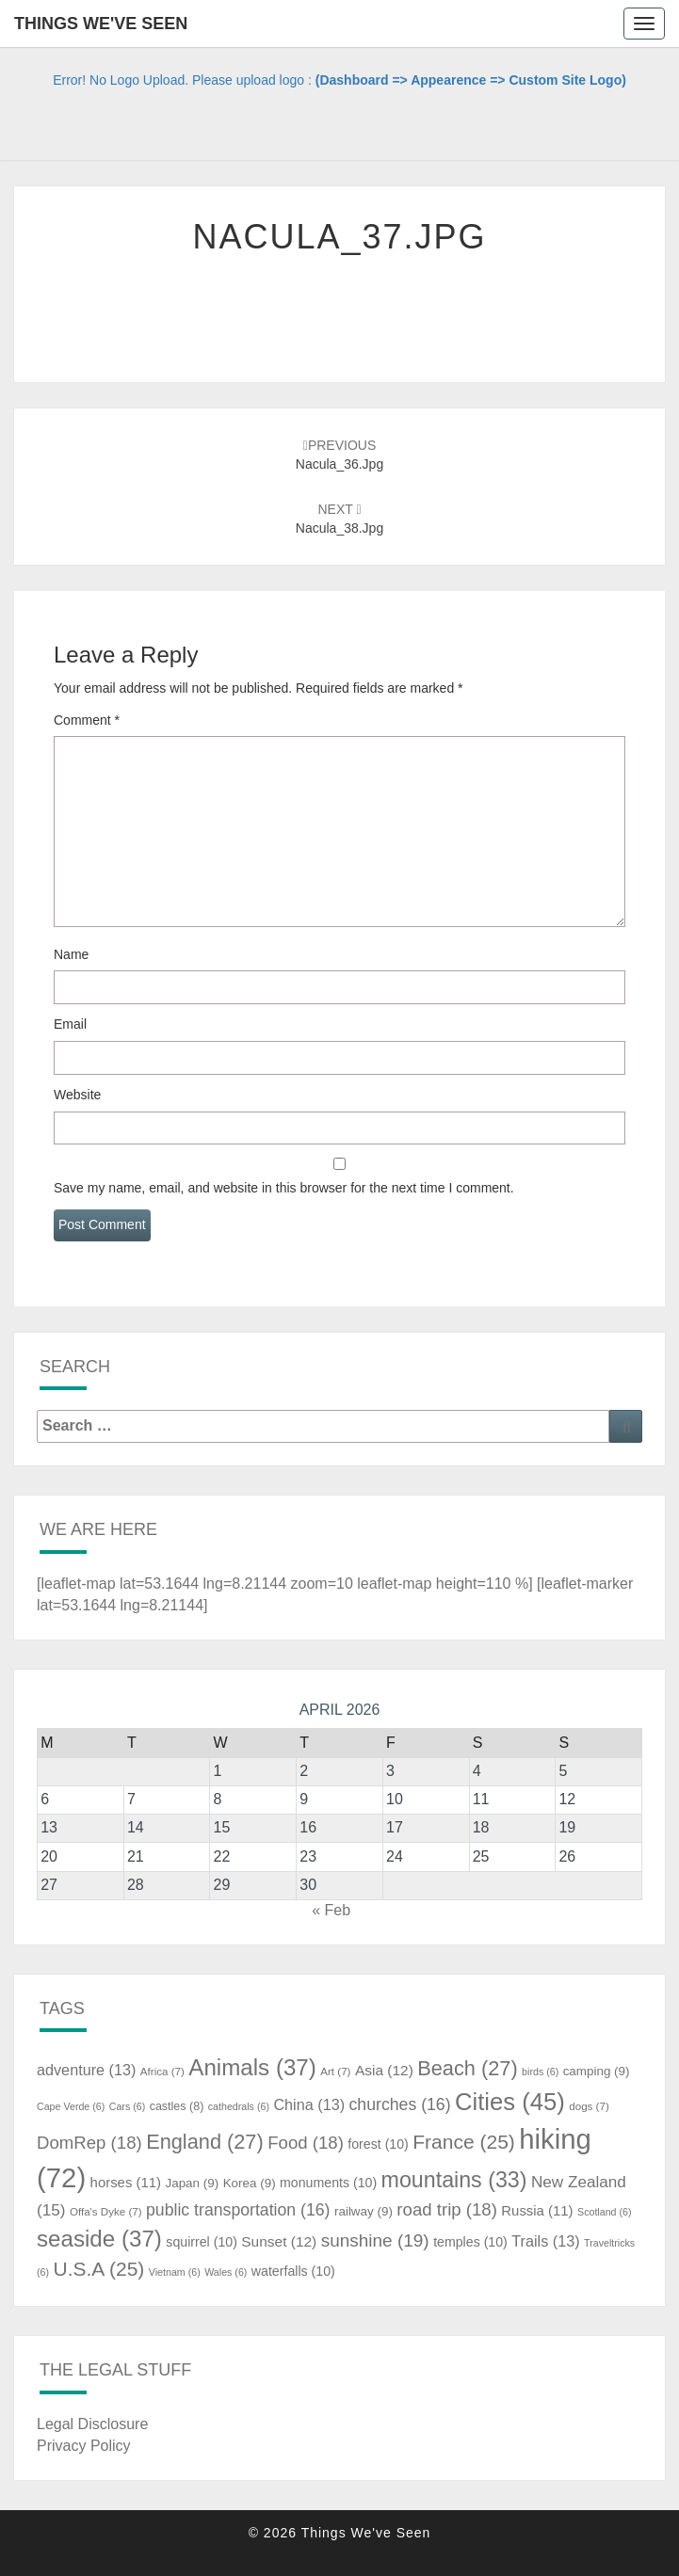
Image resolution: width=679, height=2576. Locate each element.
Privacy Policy (84, 2446)
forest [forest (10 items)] (378, 2144)
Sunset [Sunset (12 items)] (278, 2241)
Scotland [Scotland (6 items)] (604, 2211)
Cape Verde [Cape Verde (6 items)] (71, 2106)
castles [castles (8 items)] (177, 2106)
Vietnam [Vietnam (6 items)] (175, 2272)
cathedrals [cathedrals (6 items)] (238, 2106)
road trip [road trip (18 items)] (446, 2209)
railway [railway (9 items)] (363, 2211)
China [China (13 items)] (309, 2104)
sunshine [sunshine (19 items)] (375, 2240)
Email (70, 1024)
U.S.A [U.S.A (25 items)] (98, 2269)
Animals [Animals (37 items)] (252, 2067)
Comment (87, 720)
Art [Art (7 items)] (335, 2071)
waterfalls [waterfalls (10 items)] (293, 2271)
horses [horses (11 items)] (125, 2182)
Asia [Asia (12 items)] (384, 2070)
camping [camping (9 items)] (596, 2071)
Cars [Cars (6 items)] (127, 2106)
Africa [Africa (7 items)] (162, 2071)
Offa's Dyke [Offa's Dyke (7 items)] (106, 2211)
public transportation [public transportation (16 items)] (238, 2209)
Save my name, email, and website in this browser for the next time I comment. (284, 1187)
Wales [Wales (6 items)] (225, 2272)
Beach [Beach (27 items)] (467, 2068)
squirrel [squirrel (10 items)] (201, 2241)
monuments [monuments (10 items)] (328, 2182)
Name (71, 954)
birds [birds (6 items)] (540, 2071)
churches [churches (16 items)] (400, 2104)
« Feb (331, 1910)
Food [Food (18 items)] (305, 2142)
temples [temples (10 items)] (470, 2241)
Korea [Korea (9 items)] (249, 2183)
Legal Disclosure (92, 2424)
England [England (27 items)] (205, 2141)
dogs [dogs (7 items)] (588, 2106)
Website (77, 1094)
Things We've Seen (100, 23)
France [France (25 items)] (463, 2141)
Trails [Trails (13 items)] (545, 2240)
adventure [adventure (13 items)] (86, 2069)
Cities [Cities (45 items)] (510, 2101)
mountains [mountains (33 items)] (454, 2180)
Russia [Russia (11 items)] (537, 2210)
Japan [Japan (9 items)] (191, 2183)
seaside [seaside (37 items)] (99, 2238)
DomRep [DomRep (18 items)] (89, 2142)
